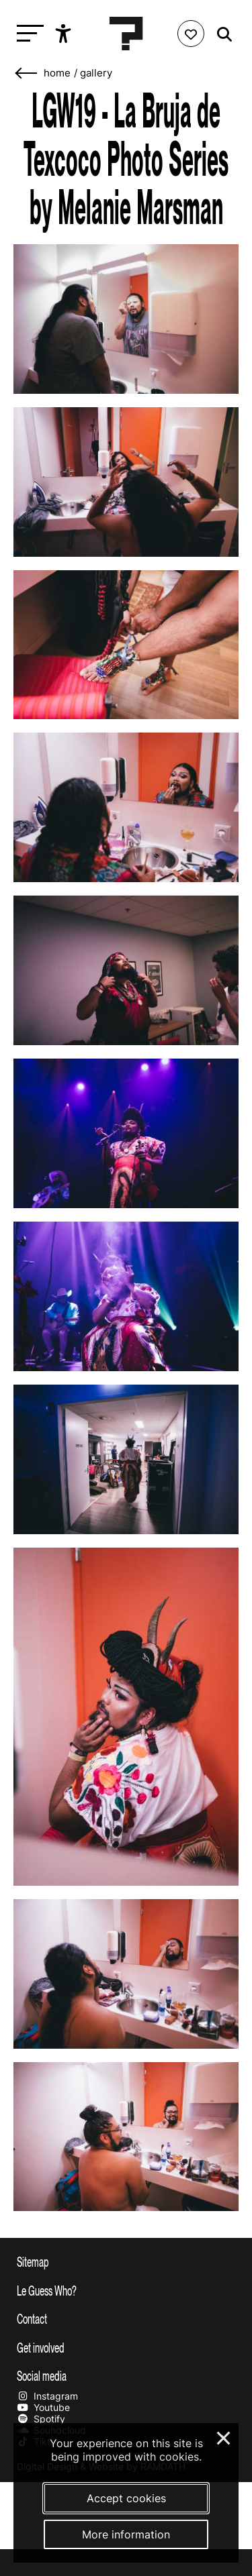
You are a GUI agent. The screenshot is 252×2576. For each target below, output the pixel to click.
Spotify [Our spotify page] (41, 2418)
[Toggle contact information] (126, 2318)
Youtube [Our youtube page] (43, 2407)
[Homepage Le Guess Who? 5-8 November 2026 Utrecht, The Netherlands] (126, 33)
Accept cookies (126, 2498)
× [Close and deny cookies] (224, 2436)
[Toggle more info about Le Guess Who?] (126, 2290)
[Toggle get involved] (126, 2347)
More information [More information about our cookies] (126, 2534)
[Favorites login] (190, 33)
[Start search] (221, 34)
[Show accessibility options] (65, 33)
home (57, 73)
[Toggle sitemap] (126, 2261)
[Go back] (27, 73)
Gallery (96, 73)
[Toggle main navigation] (27, 34)
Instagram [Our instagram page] (47, 2396)
